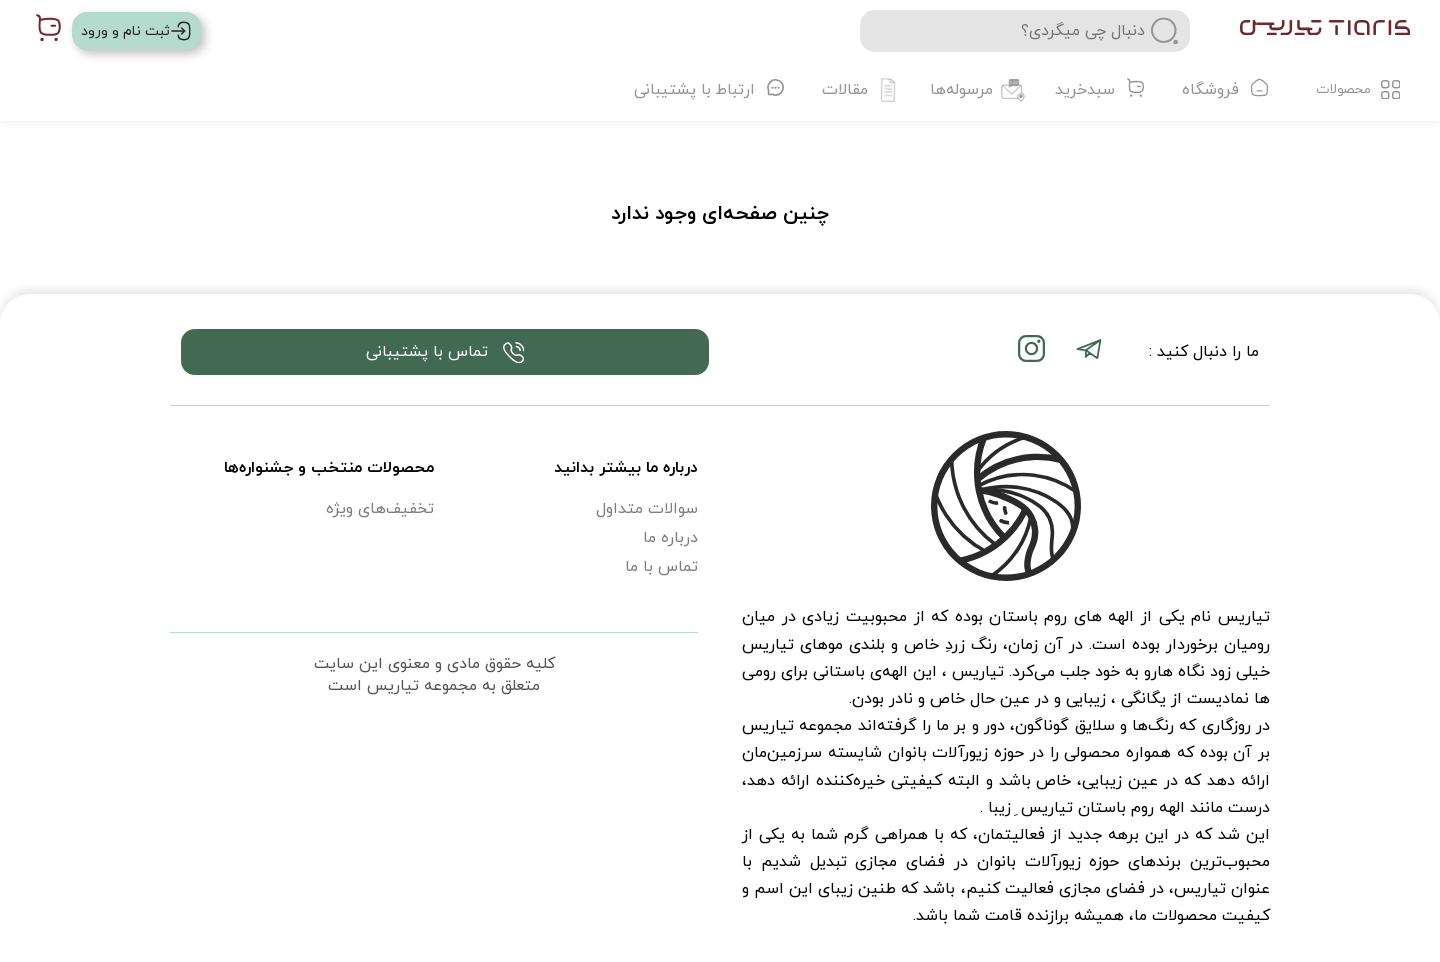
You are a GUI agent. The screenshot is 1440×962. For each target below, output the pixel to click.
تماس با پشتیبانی (445, 352)
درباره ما (670, 538)
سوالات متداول (647, 509)
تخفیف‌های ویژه (380, 509)
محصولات (1358, 90)
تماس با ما (661, 567)
